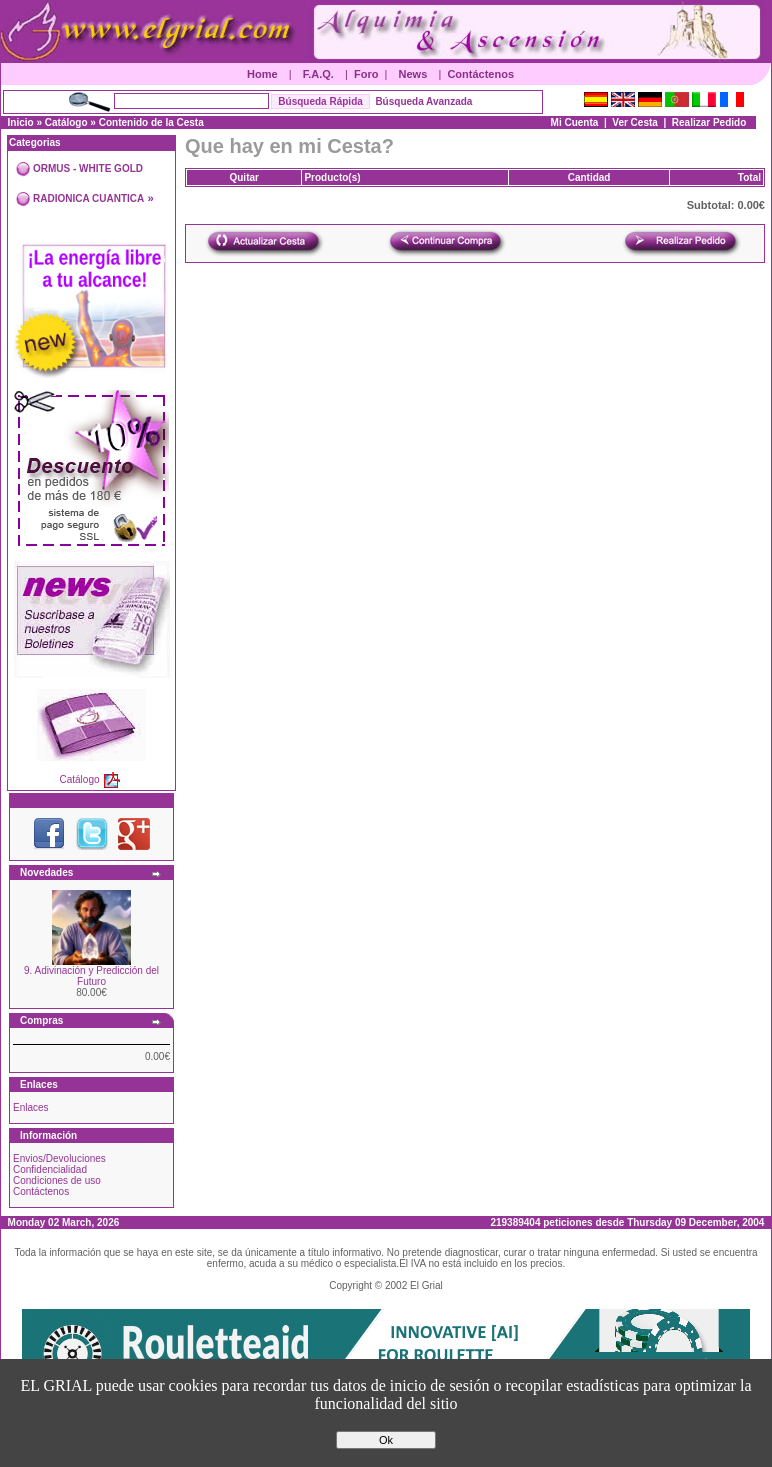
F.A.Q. (318, 74)
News (413, 74)
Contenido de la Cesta (151, 122)
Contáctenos (480, 74)
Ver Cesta (635, 122)
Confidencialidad (50, 1169)
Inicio (21, 122)
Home (262, 74)
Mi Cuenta (575, 122)
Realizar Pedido (709, 122)
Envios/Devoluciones (59, 1158)
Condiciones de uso (57, 1180)
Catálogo (66, 122)
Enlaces (31, 1107)
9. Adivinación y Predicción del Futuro (91, 976)
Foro (366, 74)
